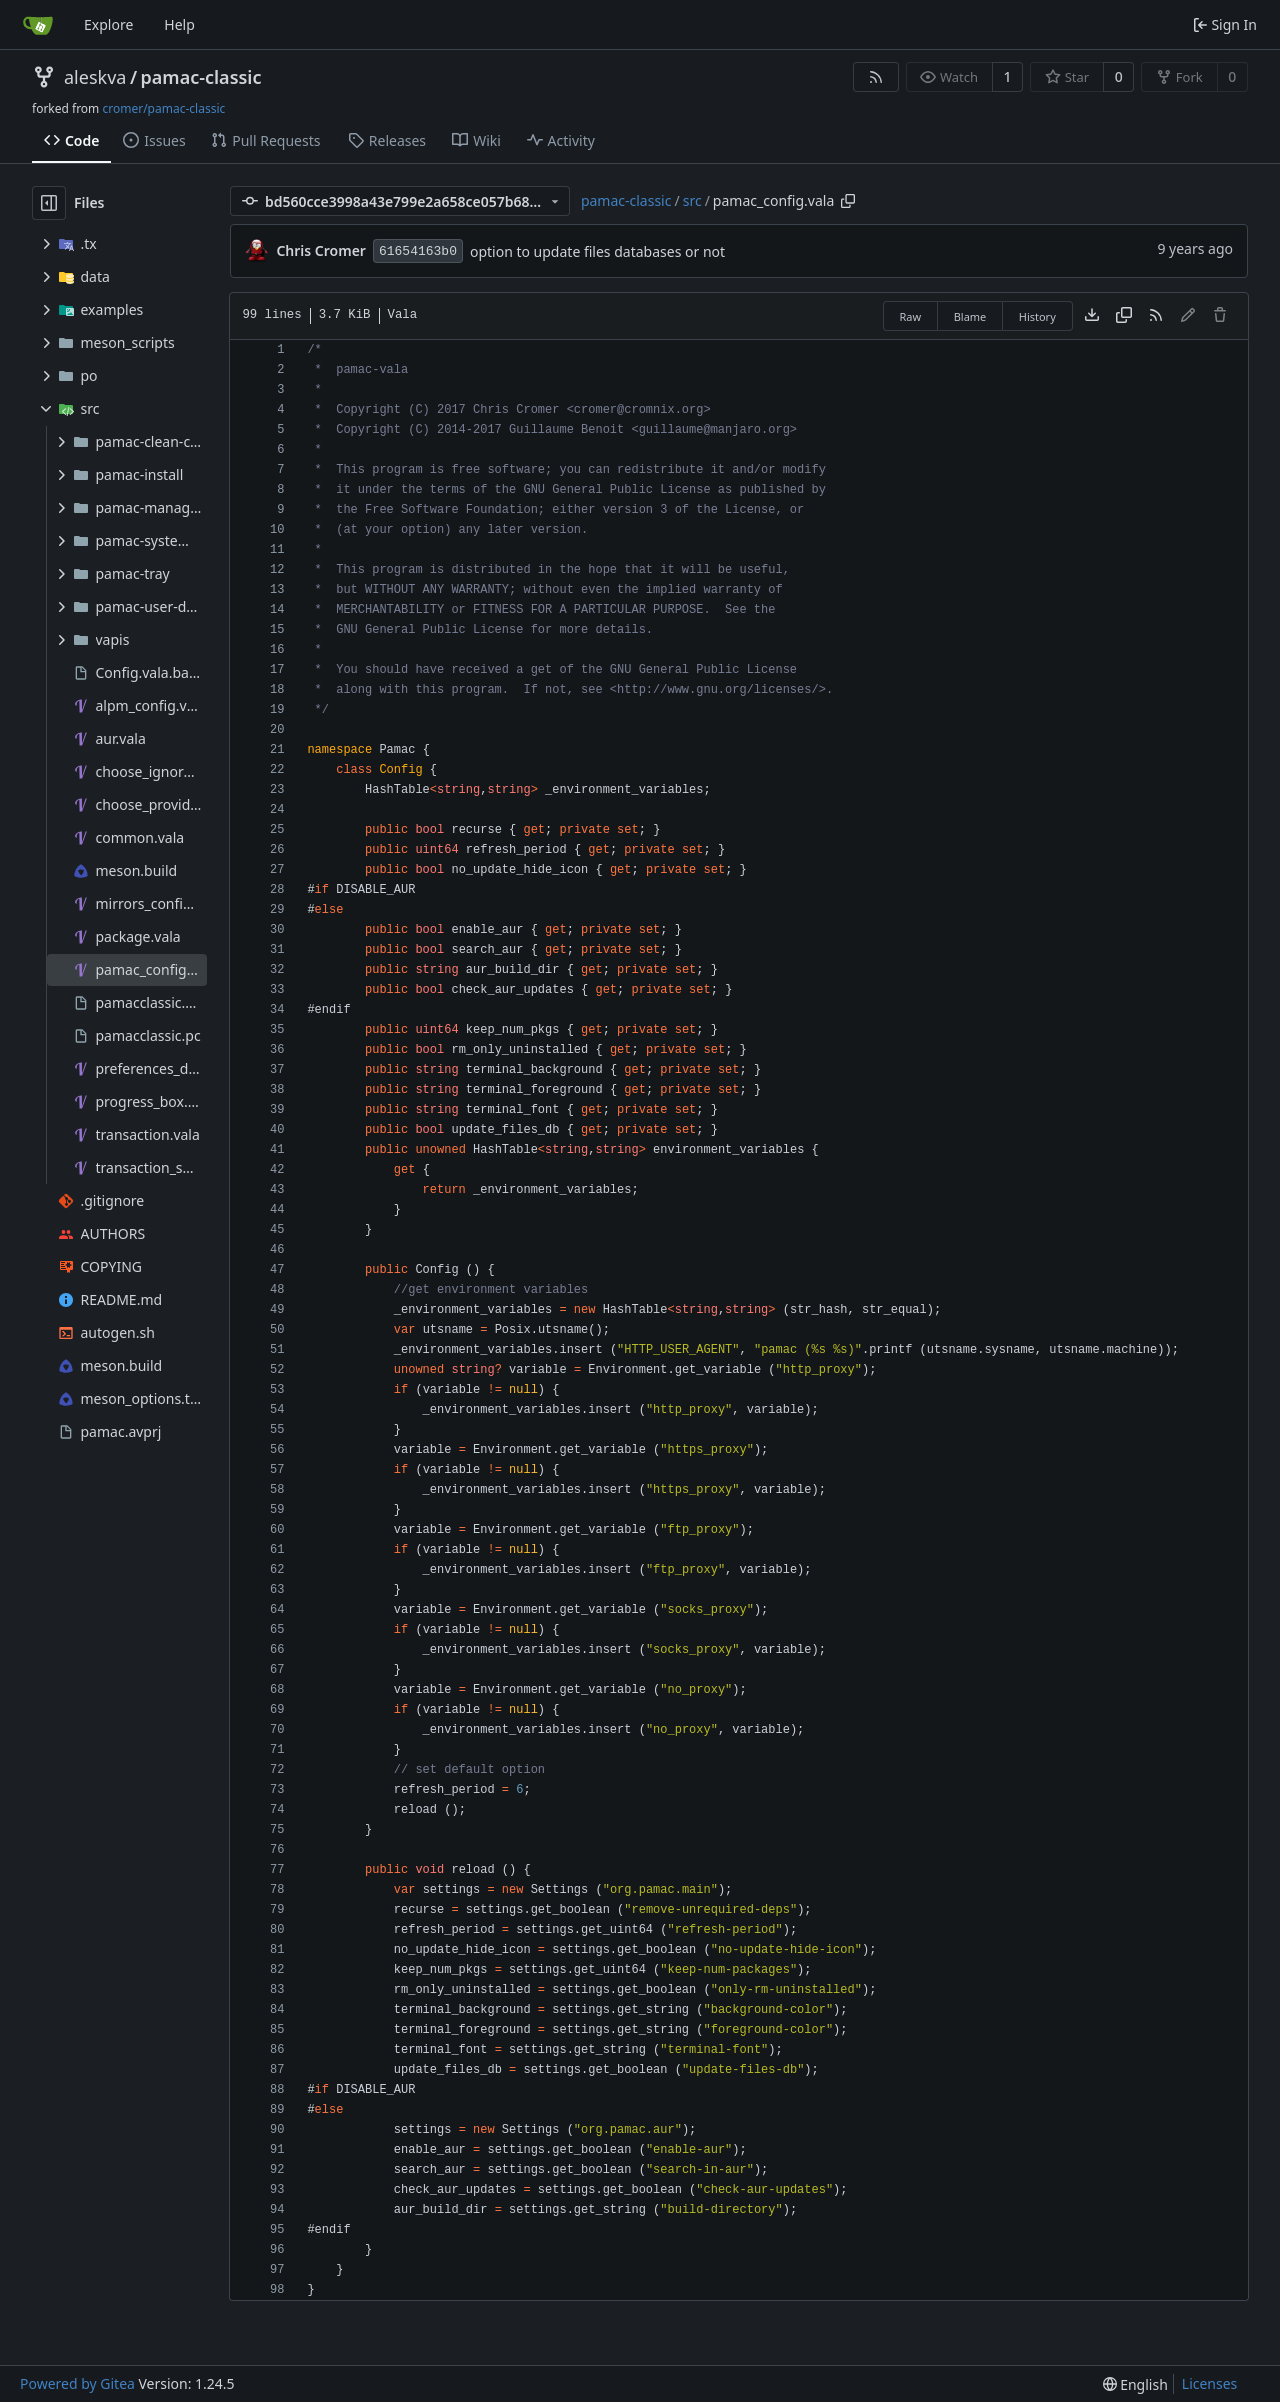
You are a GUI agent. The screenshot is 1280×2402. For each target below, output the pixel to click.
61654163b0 (418, 251)
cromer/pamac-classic (163, 108)
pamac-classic (201, 77)
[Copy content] (1124, 316)
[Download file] (1092, 316)
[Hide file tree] (49, 203)
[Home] (38, 25)
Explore (108, 24)
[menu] (1135, 2384)
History (1037, 316)
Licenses (1210, 2383)
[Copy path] (848, 201)
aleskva (95, 77)
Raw (911, 316)
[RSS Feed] (876, 77)
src (692, 200)
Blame (970, 316)
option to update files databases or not (597, 251)
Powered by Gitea (77, 2383)
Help (179, 24)
